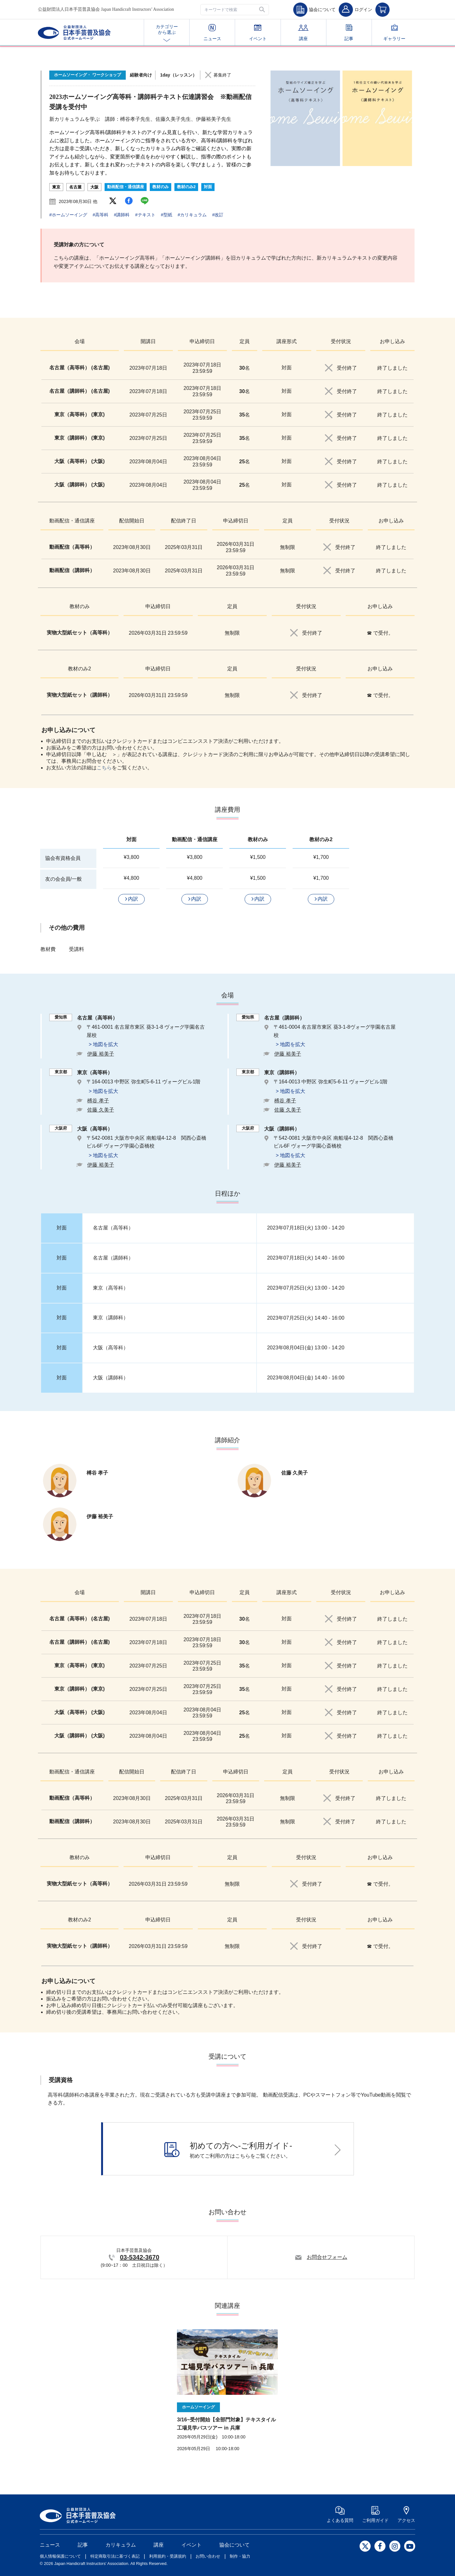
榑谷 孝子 (98, 1100)
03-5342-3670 (139, 2257)
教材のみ (160, 186)
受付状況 (341, 341)
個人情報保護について (60, 2556)
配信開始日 (131, 520)
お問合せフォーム (327, 2257)
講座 (303, 32)
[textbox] (235, 9)
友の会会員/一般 (63, 879)
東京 (56, 187)
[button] (263, 9)
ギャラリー (394, 32)
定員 (245, 341)
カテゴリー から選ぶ (167, 32)
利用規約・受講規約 (167, 2556)
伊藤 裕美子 (100, 1054)
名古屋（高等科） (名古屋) (79, 367)
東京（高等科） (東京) (79, 414)
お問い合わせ (208, 2556)
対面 (208, 186)
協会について (234, 2545)
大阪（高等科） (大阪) (79, 461)
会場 (80, 341)
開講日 (148, 341)
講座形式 (286, 341)
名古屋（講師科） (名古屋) (79, 391)
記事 (348, 32)
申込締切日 (202, 341)
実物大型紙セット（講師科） (79, 695)
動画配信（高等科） (72, 547)
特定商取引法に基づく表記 (115, 2556)
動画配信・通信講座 (125, 186)
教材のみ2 (186, 186)
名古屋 (75, 187)
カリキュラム (121, 2545)
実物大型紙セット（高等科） (79, 632)
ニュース (212, 32)
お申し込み (392, 341)
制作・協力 (240, 2556)
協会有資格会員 (63, 858)
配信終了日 (183, 520)
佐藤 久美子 (100, 1109)
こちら (104, 767)
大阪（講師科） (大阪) (79, 484)
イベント (258, 32)
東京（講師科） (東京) (79, 438)
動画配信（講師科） (72, 570)
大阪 (94, 187)
